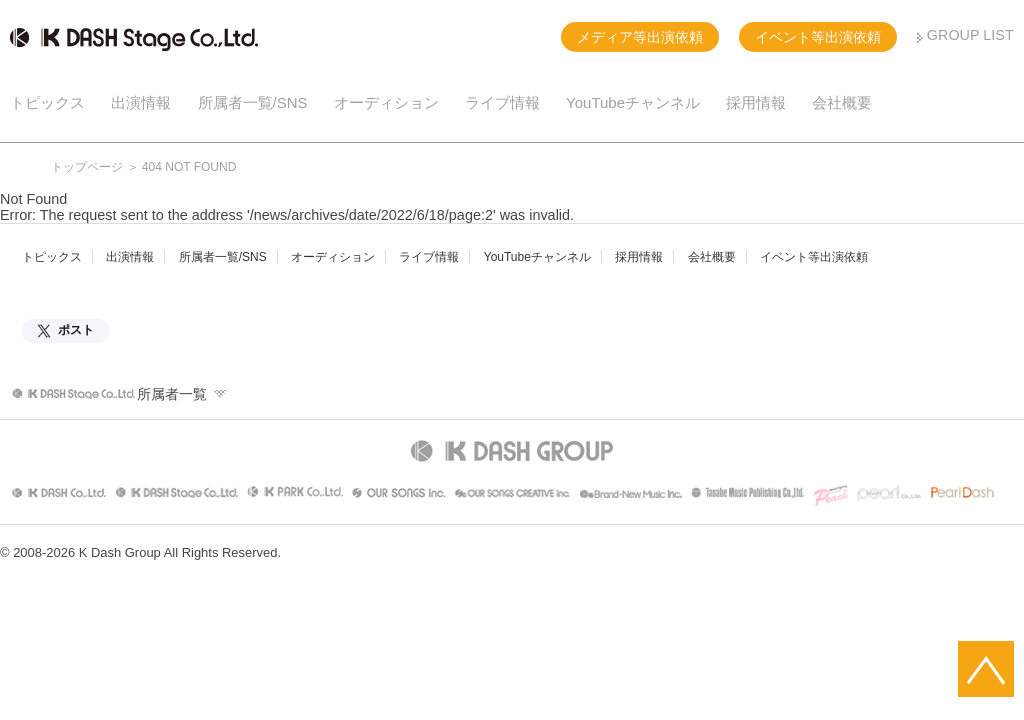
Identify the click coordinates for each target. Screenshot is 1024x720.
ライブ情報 (502, 102)
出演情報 (141, 102)
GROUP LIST (970, 35)
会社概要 (842, 102)
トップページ (87, 167)
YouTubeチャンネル (633, 102)
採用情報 (756, 102)
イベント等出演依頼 (818, 37)
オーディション (386, 102)
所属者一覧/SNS (253, 102)
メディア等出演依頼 (640, 37)
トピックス (47, 102)
